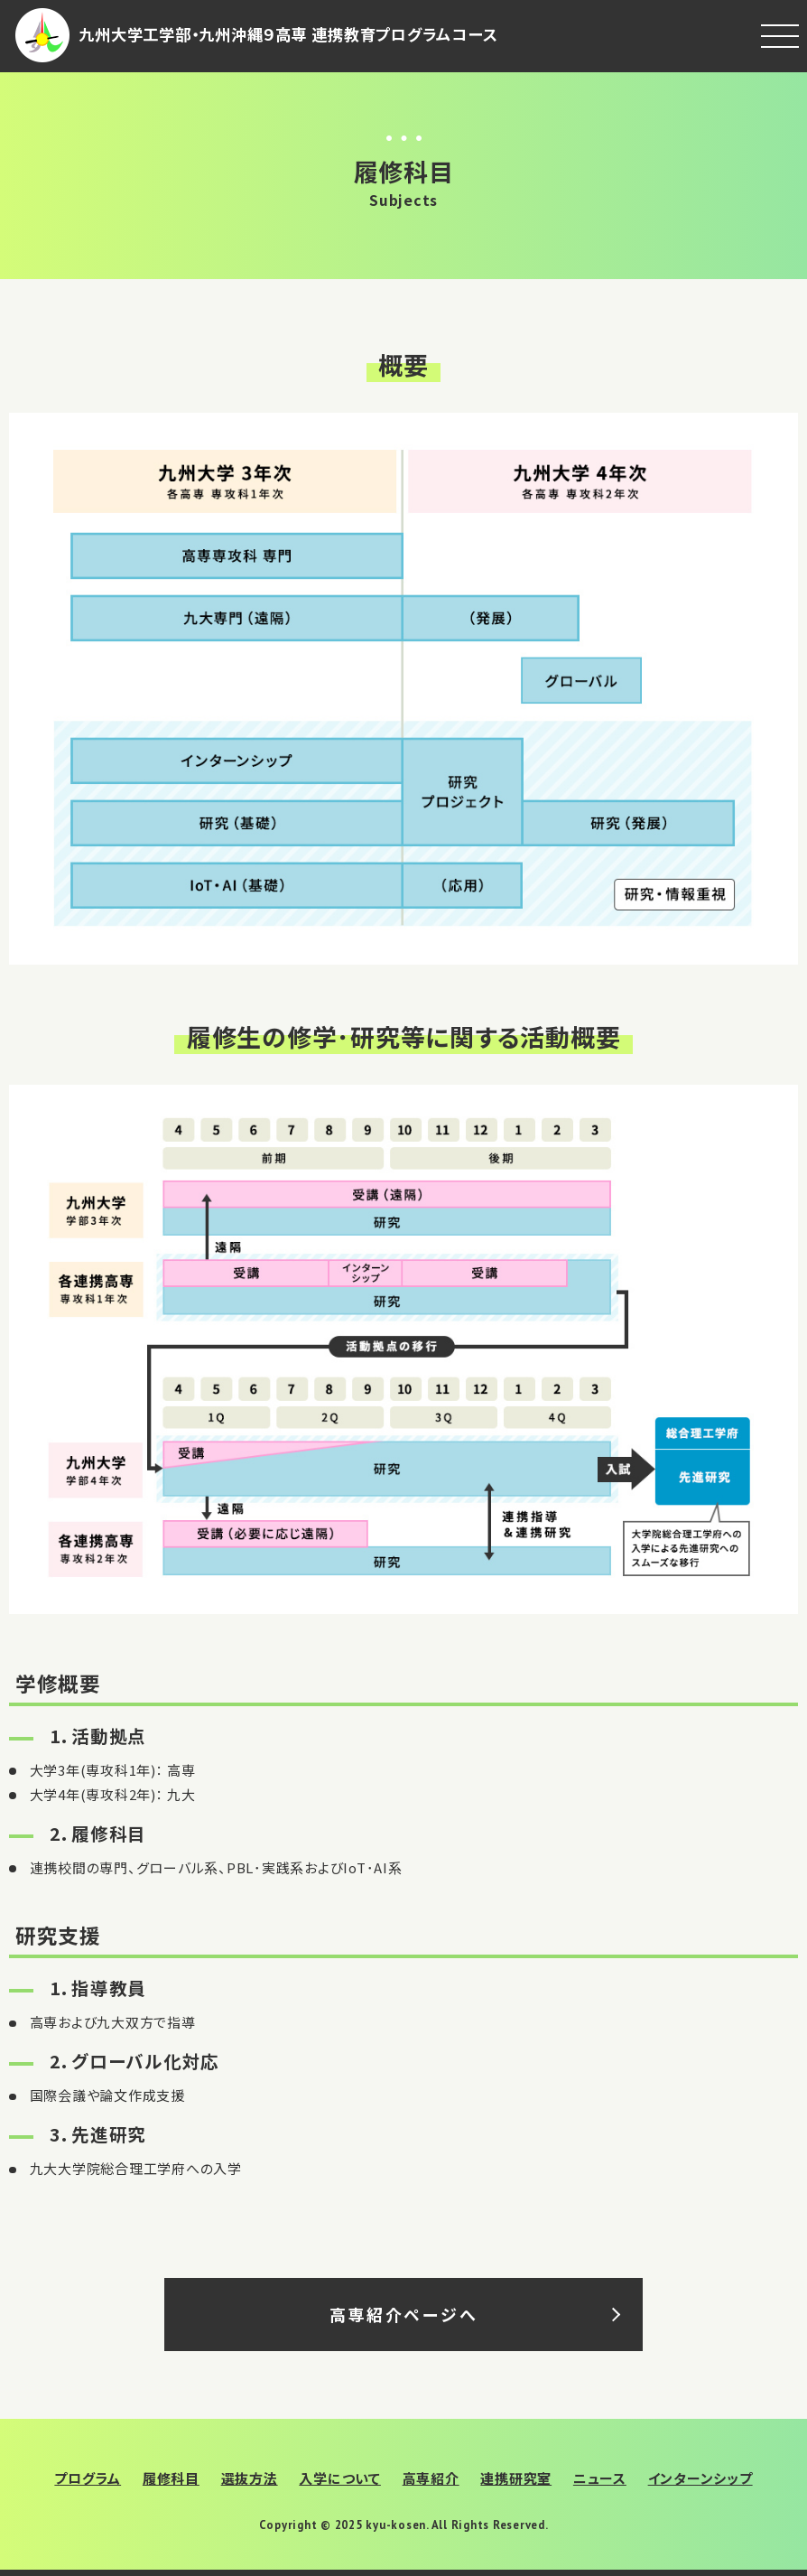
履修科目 (171, 2478)
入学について (340, 2478)
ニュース (599, 2478)
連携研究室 (516, 2478)
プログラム (87, 2478)
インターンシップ (700, 2478)
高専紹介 (431, 2478)
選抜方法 (249, 2478)
